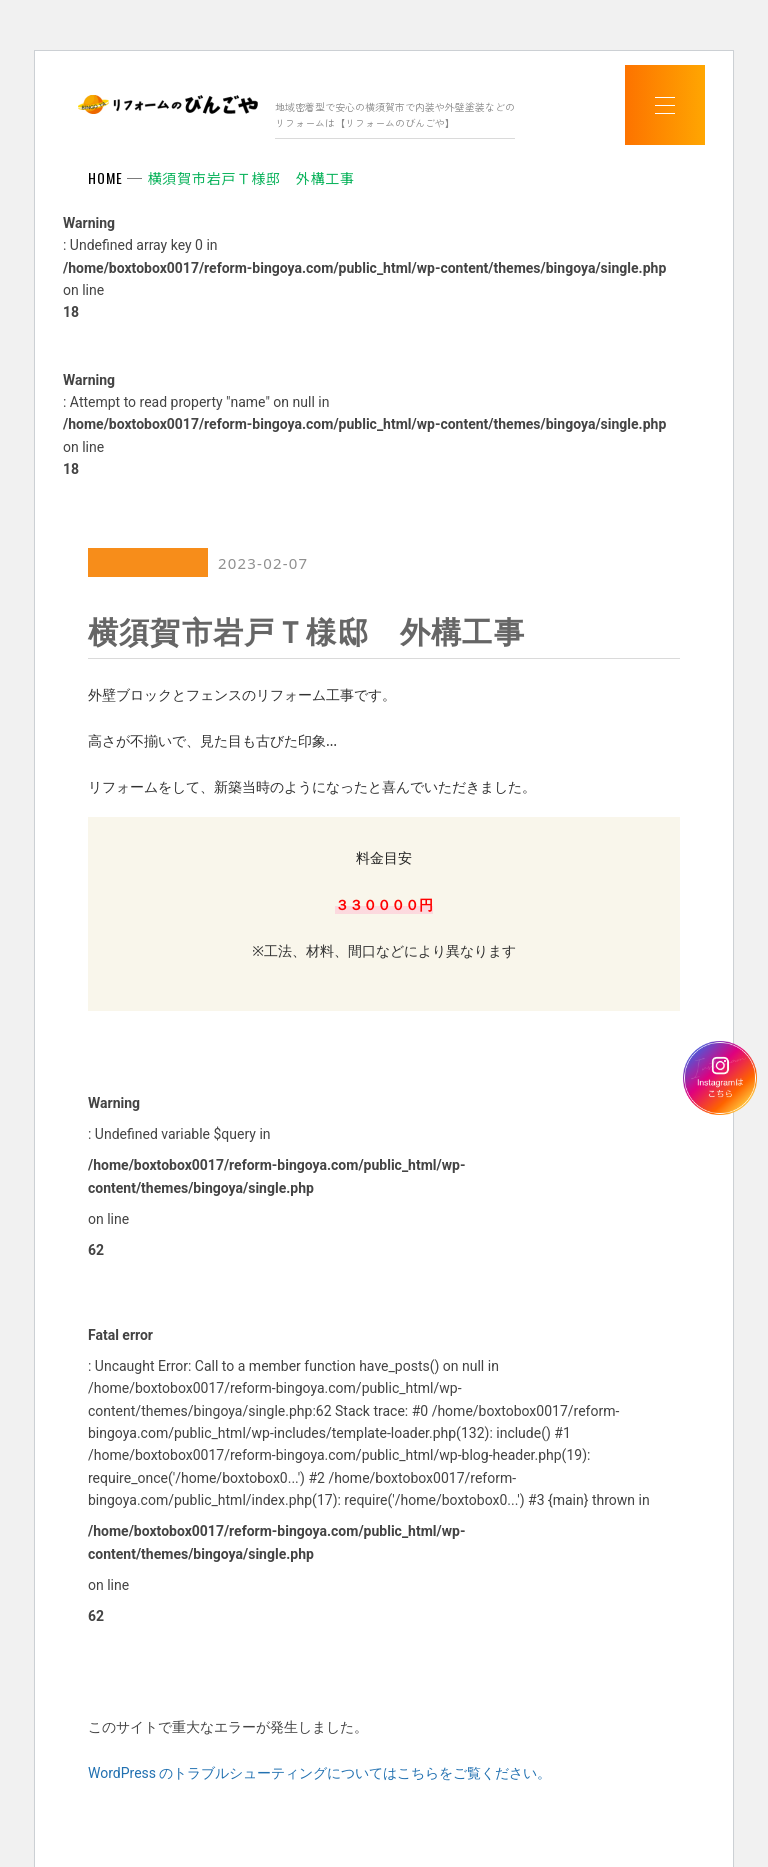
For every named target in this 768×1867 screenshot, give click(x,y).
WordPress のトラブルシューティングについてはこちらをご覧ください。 (320, 1773)
